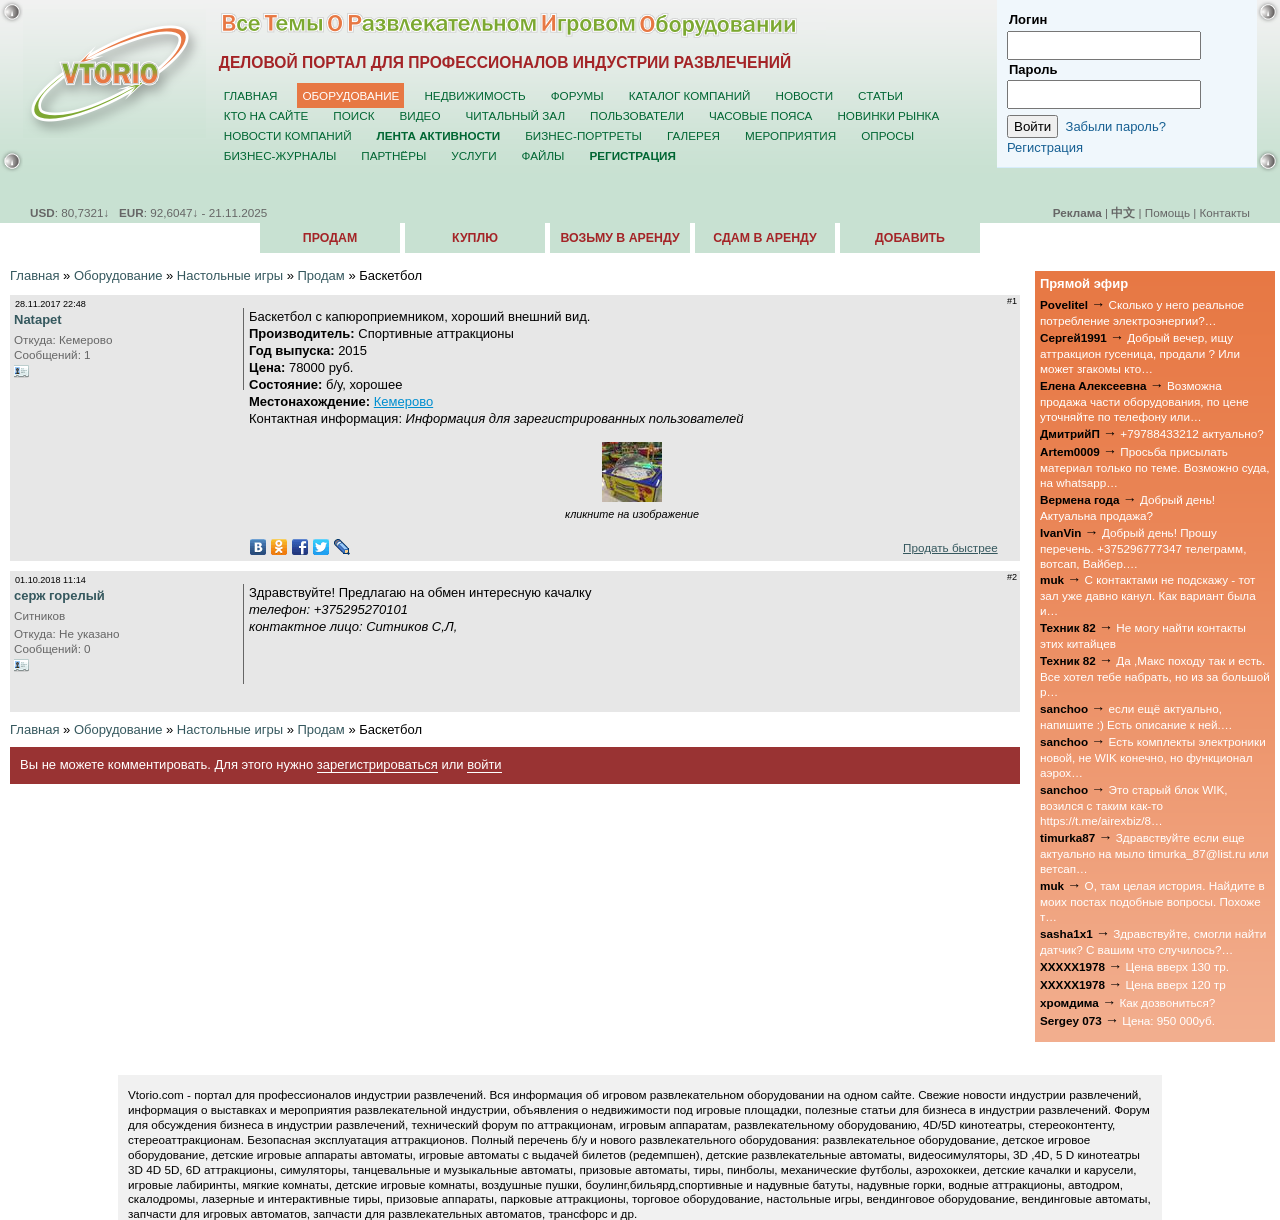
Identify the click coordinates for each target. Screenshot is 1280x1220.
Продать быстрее (950, 547)
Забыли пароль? (1116, 126)
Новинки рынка (888, 115)
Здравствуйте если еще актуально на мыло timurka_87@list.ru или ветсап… (1154, 853)
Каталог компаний (690, 95)
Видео (420, 115)
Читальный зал (516, 115)
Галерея (693, 135)
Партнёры (393, 155)
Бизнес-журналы (280, 155)
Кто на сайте (266, 115)
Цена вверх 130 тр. (1177, 966)
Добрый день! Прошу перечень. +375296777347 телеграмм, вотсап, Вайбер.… (1143, 548)
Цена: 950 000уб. (1168, 1020)
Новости (804, 95)
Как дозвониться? (1167, 1002)
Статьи (880, 95)
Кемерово (403, 401)
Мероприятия (790, 135)
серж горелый (59, 595)
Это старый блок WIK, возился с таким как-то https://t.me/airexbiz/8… (1134, 805)
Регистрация (1045, 147)
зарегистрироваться (377, 764)
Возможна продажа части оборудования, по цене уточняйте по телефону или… (1144, 401)
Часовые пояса (760, 115)
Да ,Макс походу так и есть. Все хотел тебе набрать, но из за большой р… (1155, 676)
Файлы (543, 155)
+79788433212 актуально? (1191, 433)
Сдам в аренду (764, 238)
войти (484, 764)
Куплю (475, 238)
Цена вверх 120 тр (1176, 984)
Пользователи (637, 115)
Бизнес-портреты (583, 135)
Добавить (910, 238)
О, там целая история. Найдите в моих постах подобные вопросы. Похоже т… (1152, 901)
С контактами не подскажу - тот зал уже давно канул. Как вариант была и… (1148, 595)
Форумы (577, 95)
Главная (251, 95)
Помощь (1167, 212)
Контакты (1225, 212)
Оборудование (350, 95)
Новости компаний (288, 135)
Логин (1028, 19)
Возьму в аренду (619, 238)
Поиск (353, 115)
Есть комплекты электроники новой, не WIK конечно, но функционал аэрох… (1153, 757)
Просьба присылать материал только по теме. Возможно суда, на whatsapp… (1155, 467)
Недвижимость (474, 95)
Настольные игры (230, 275)
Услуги (473, 155)
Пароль (1033, 69)
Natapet (38, 319)
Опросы (887, 135)
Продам (330, 238)
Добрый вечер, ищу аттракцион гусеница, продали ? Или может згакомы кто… (1140, 353)
